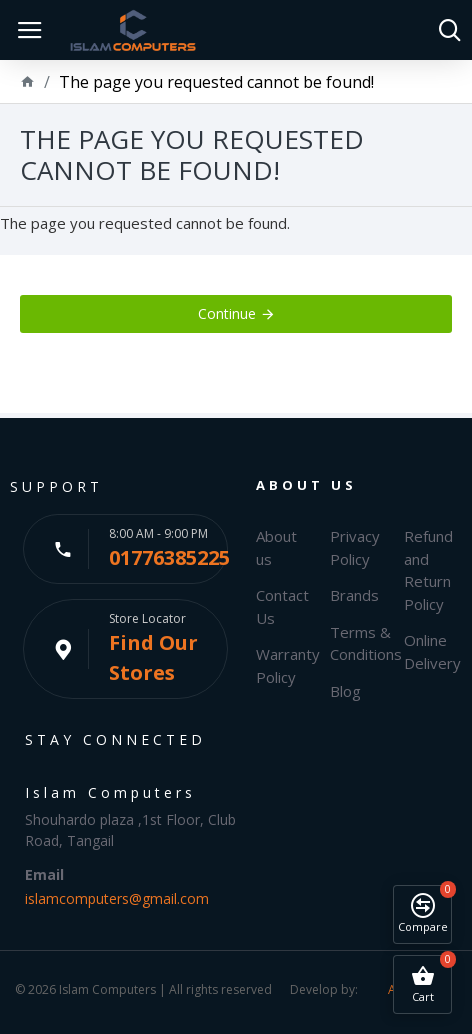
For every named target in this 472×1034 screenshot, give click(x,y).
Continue (227, 313)
